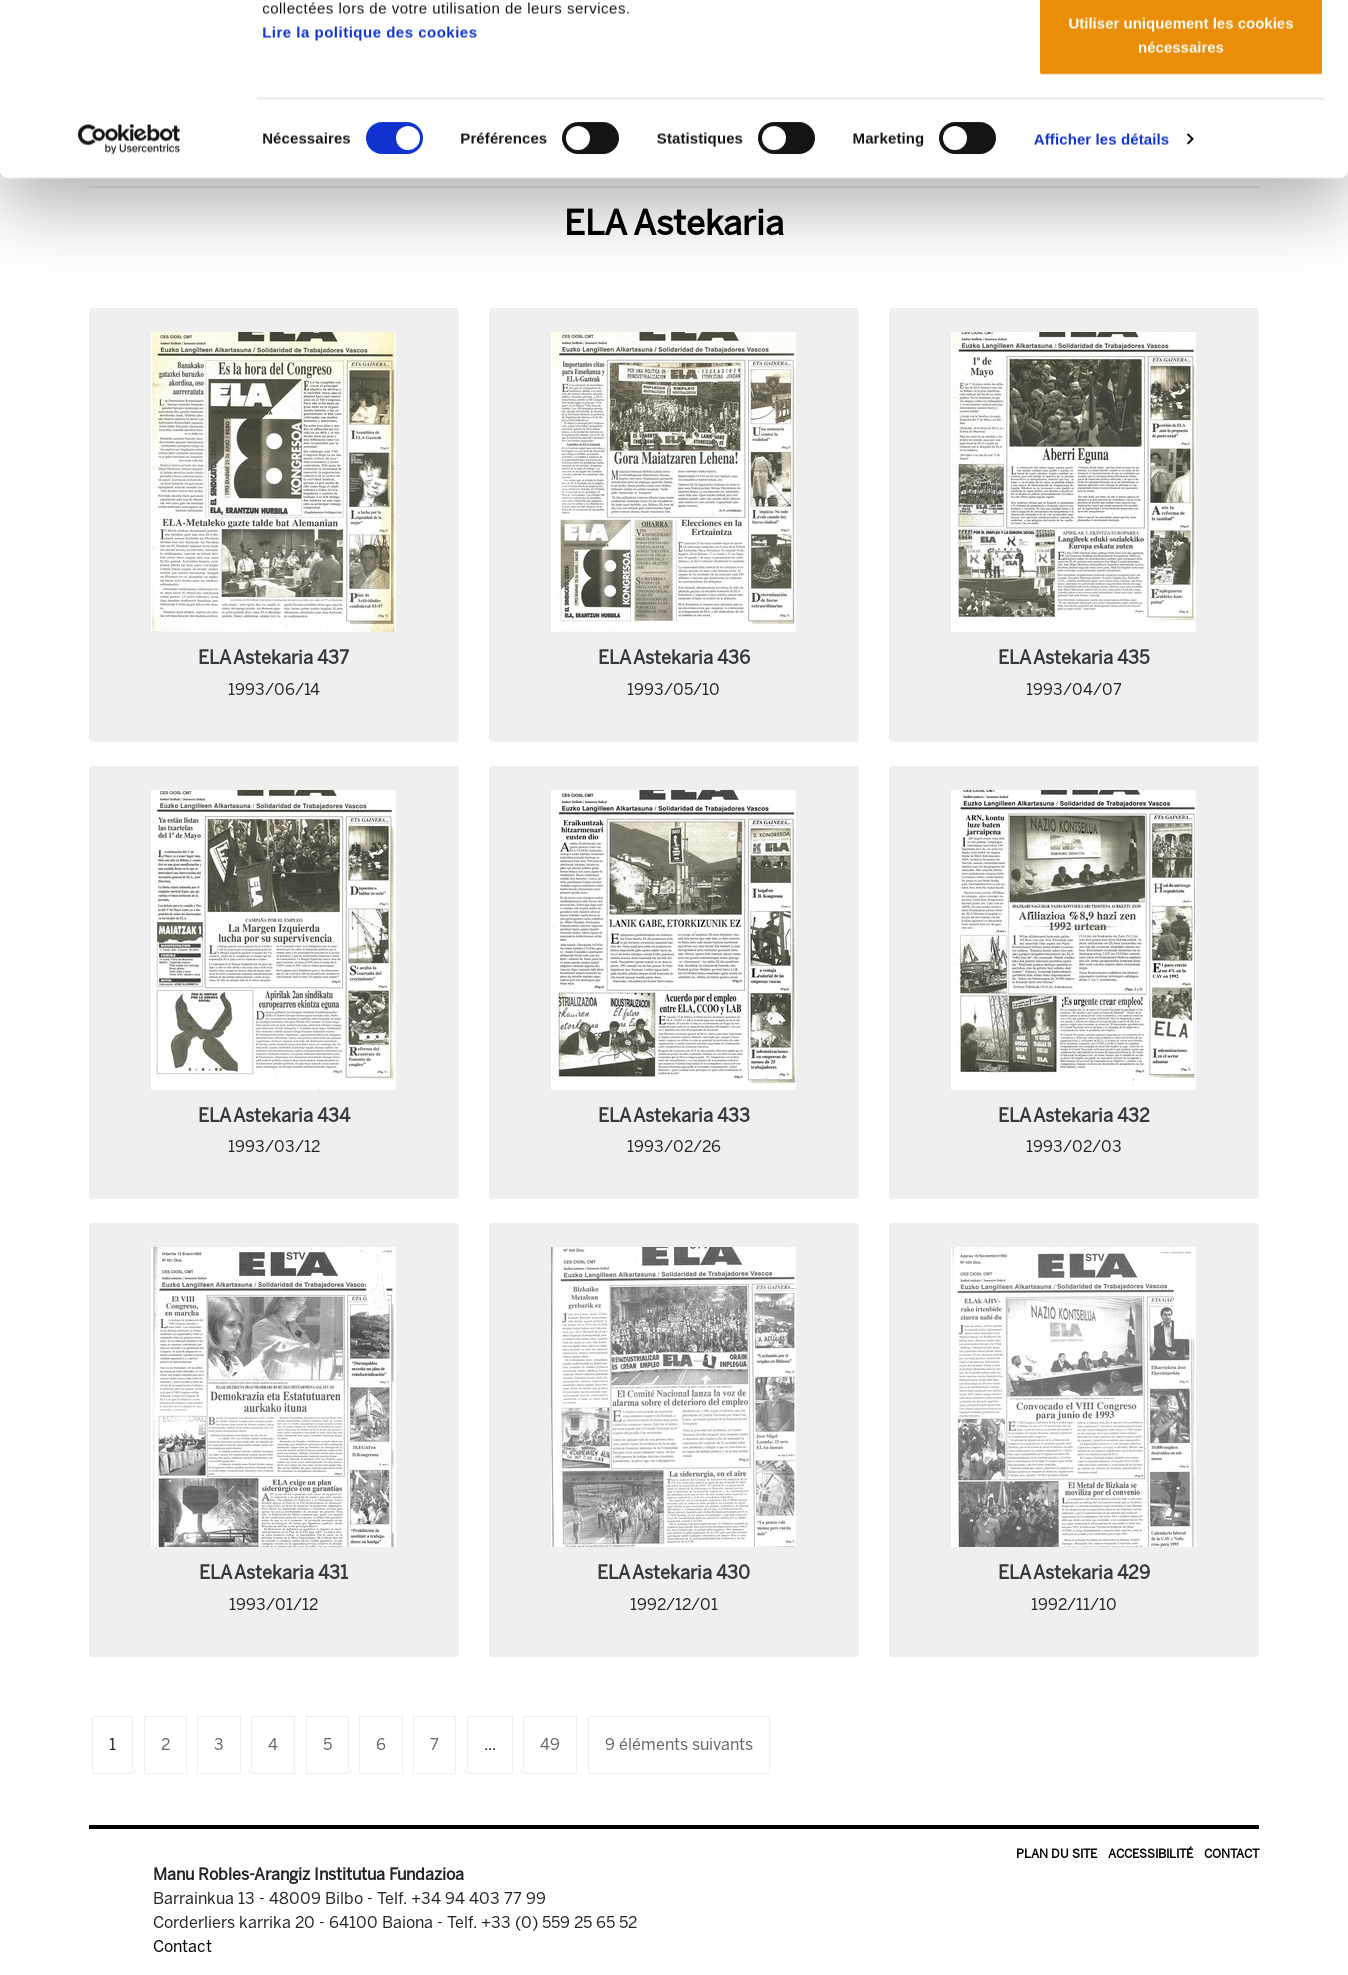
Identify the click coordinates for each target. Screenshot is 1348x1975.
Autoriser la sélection (1181, 118)
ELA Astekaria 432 (1074, 1116)
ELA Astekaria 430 (673, 1573)
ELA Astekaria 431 (273, 1573)
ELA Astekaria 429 (1074, 1573)
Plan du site (1056, 1854)
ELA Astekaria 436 (674, 658)
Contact (1231, 1854)
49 (550, 1744)
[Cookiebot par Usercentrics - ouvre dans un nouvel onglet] (129, 300)
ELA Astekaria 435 (1074, 658)
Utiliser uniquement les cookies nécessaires (1180, 195)
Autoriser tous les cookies (1181, 52)
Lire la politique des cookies (369, 192)
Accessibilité (1150, 1854)
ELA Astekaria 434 (274, 1116)
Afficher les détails (1101, 299)
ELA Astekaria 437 (273, 658)
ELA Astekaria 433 (674, 1116)
